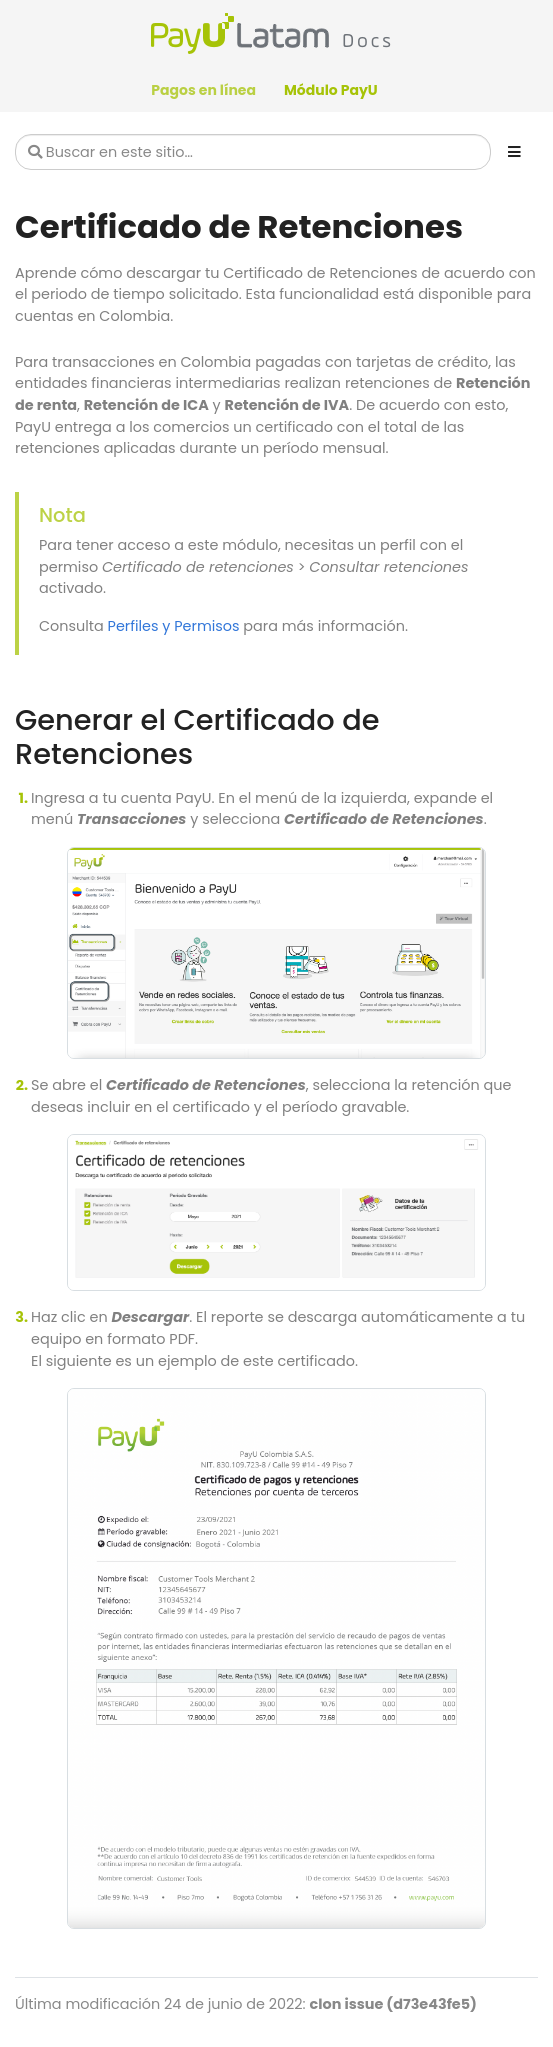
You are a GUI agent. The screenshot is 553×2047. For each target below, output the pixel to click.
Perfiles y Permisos (174, 626)
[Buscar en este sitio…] (253, 152)
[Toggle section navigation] (514, 152)
